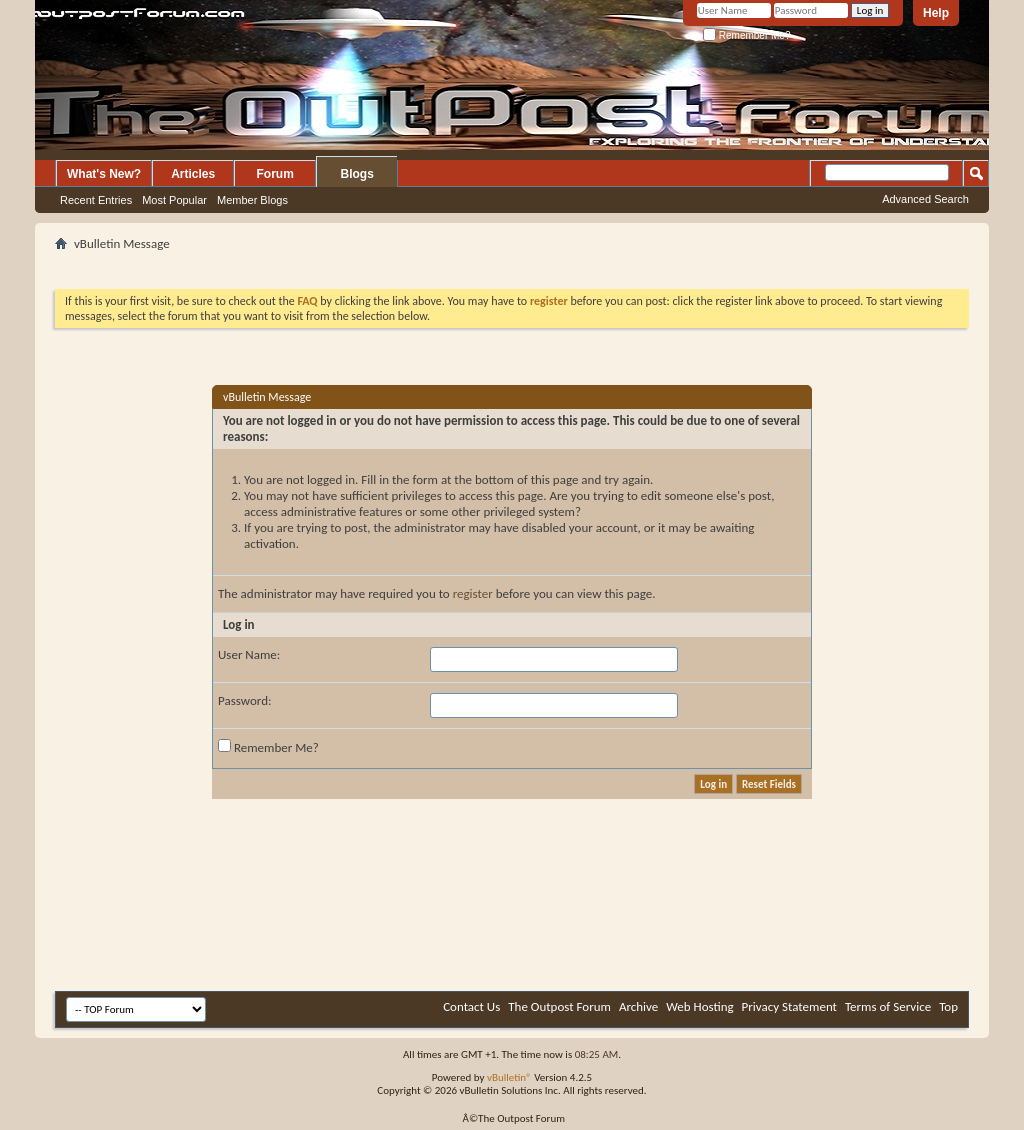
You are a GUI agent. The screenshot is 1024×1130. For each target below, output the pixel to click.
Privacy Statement (789, 1006)
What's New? (104, 174)
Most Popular (174, 200)
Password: (244, 700)
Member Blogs (252, 200)
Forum (275, 174)
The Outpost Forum (559, 1006)
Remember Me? (746, 35)
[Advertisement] (512, 263)
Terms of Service (888, 1006)
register (473, 593)
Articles (193, 174)
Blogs (357, 174)
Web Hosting (699, 1006)
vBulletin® (509, 1077)
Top (948, 1006)
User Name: (249, 654)
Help (936, 13)
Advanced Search (925, 199)
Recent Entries (96, 200)
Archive (638, 1006)
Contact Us (471, 1006)
